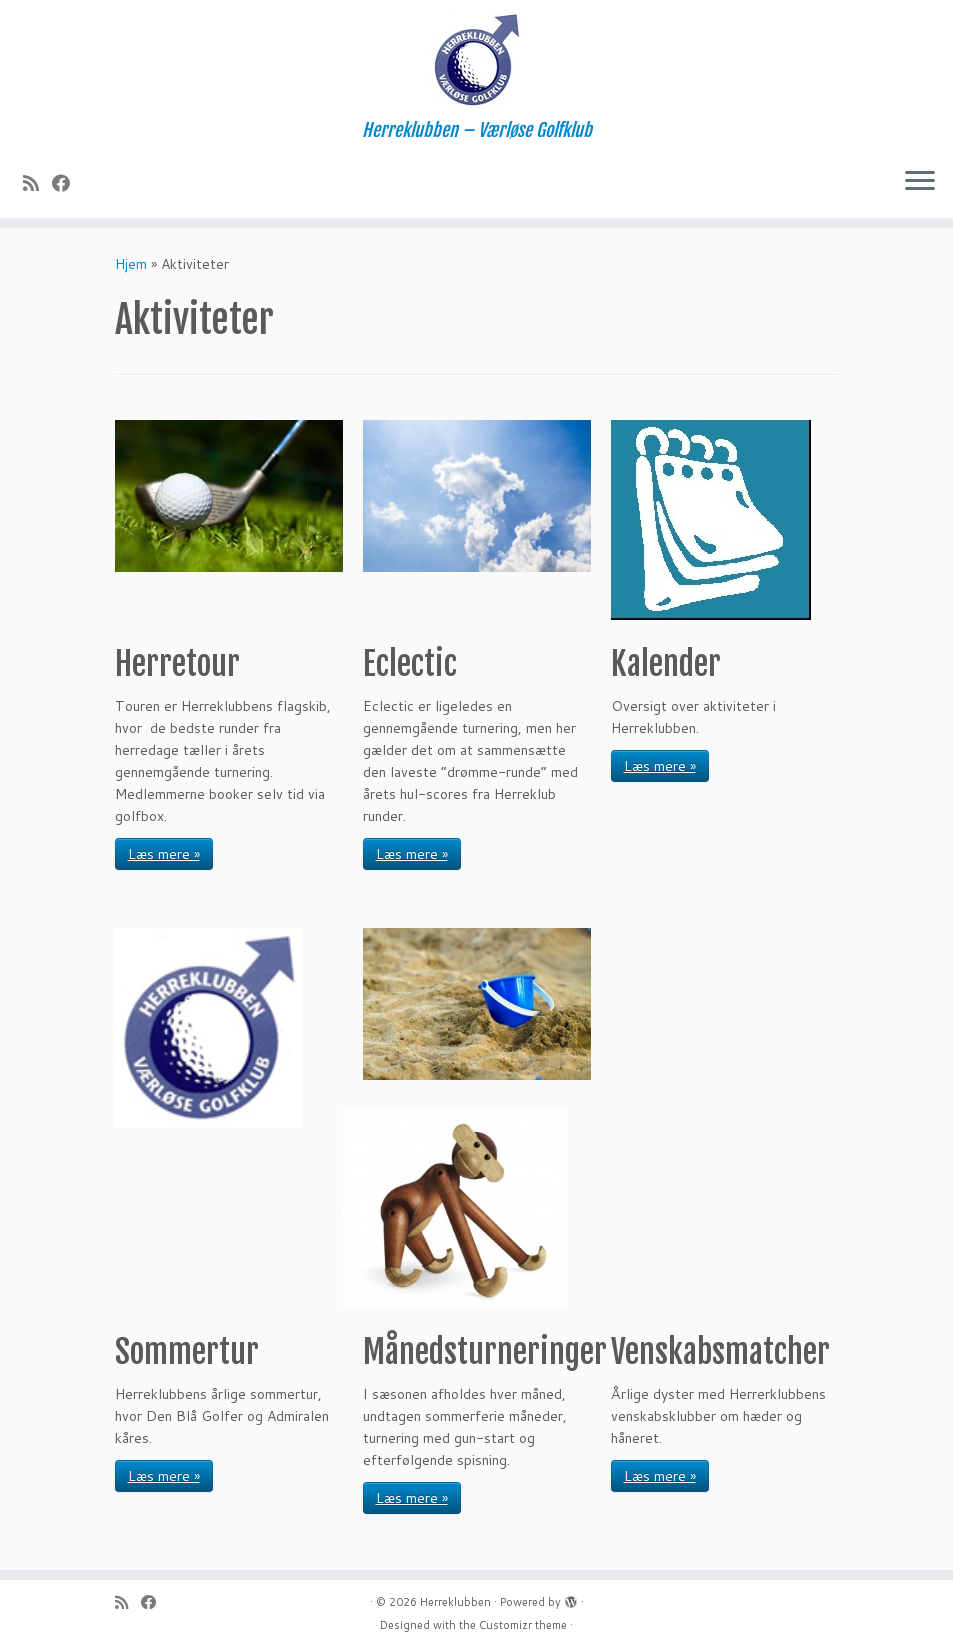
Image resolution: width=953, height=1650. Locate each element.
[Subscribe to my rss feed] (37, 183)
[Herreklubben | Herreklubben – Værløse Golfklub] (476, 60)
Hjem (131, 264)
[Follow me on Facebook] (67, 183)
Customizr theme (523, 1625)
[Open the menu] (920, 182)
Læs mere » (164, 854)
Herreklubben (455, 1602)
